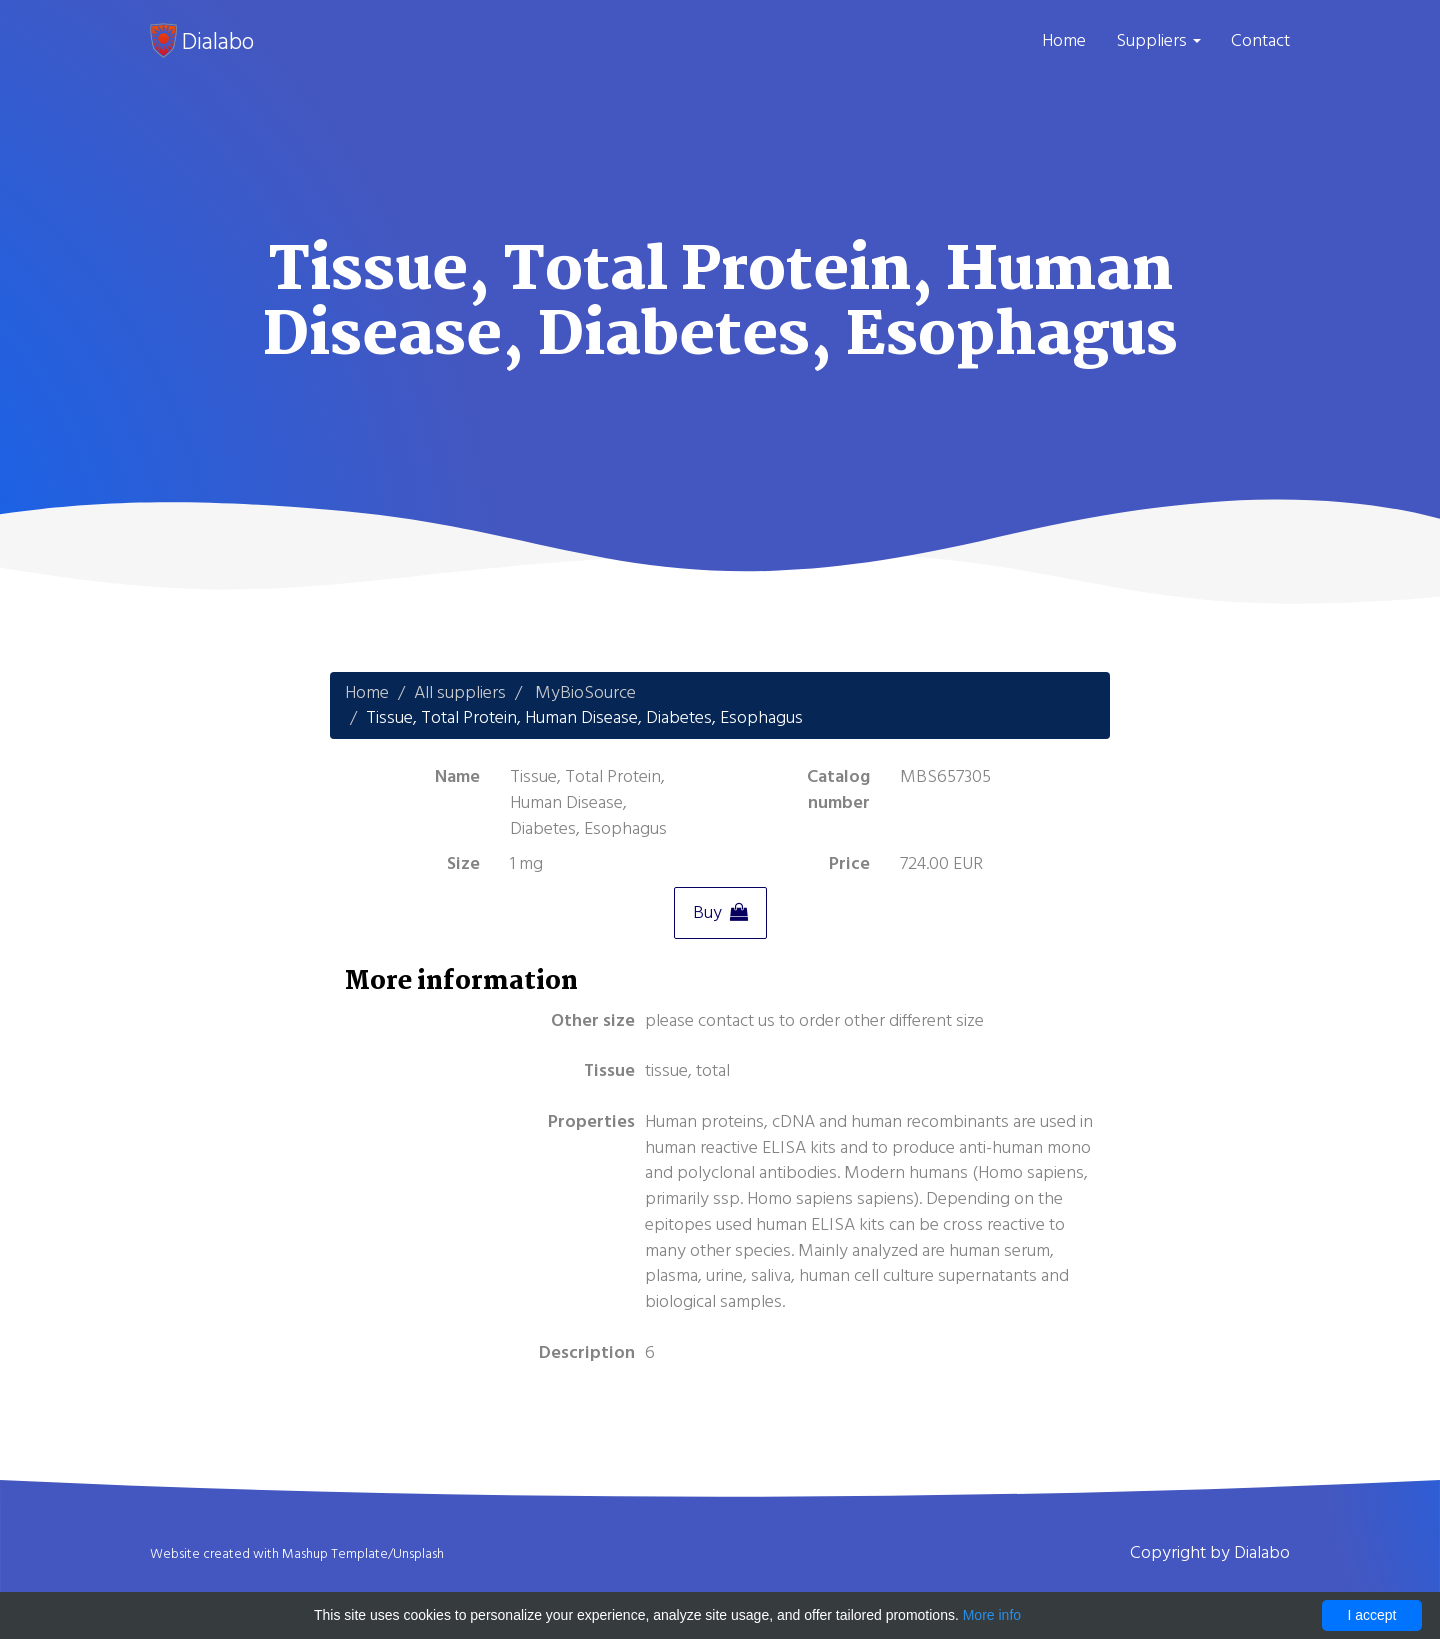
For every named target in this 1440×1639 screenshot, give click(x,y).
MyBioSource (585, 692)
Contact (1260, 40)
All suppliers (460, 692)
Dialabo (202, 41)
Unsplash (418, 1554)
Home (1064, 40)
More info (992, 1615)
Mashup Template (335, 1554)
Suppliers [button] (1158, 40)
